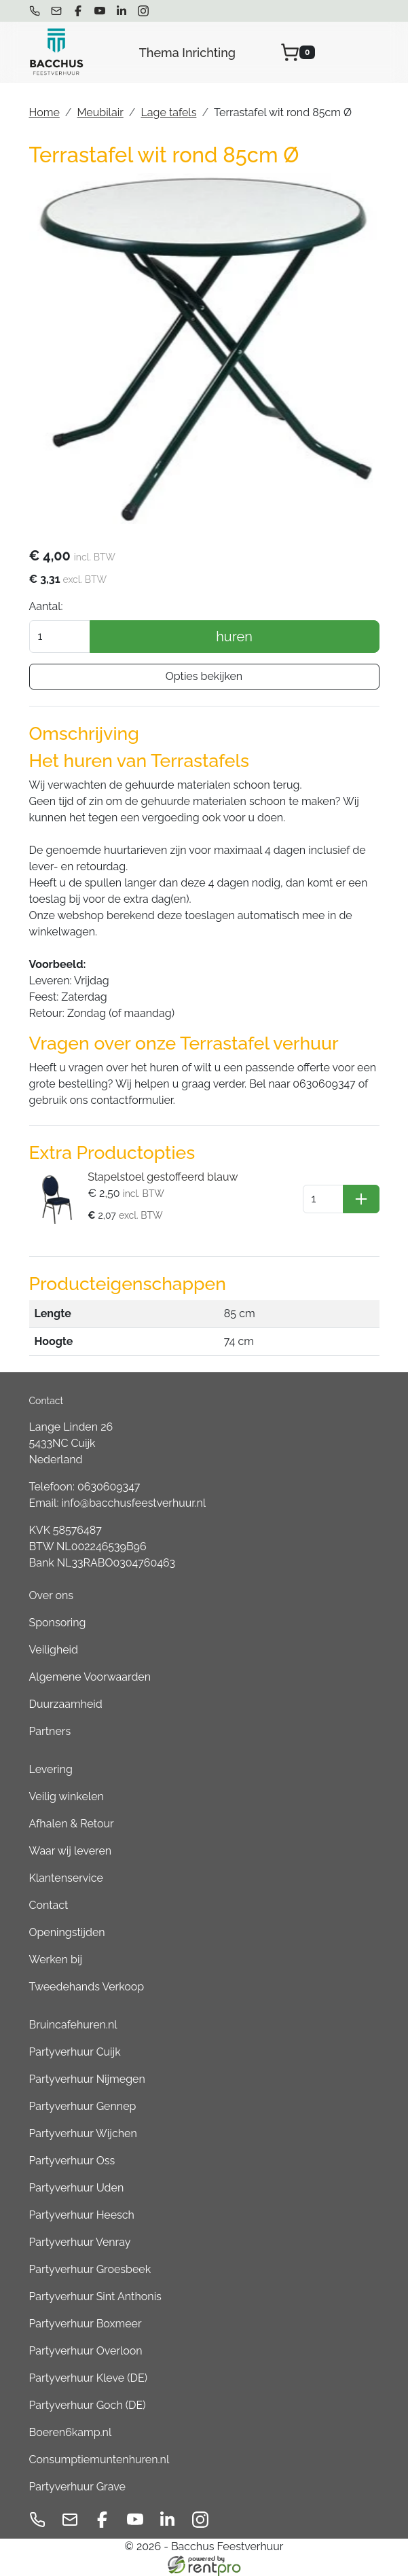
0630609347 (108, 1486)
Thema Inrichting (187, 53)
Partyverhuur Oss (72, 2160)
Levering (51, 1769)
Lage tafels (168, 112)
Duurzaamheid (66, 1704)
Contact (49, 1905)
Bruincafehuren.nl (73, 2024)
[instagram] (143, 10)
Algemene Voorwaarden (90, 1676)
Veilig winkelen (66, 1796)
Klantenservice (66, 1878)
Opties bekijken (204, 676)
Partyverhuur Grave (77, 2486)
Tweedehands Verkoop (87, 1986)
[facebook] (78, 10)
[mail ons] (56, 10)
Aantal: (46, 606)
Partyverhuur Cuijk (75, 2051)
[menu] (369, 52)
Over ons (51, 1595)
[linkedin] (121, 10)
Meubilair (100, 112)
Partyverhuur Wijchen (83, 2133)
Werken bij (55, 1959)
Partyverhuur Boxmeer (85, 2323)
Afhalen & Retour (71, 1823)
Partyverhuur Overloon (86, 2350)
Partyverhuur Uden (76, 2187)
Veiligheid (54, 1649)
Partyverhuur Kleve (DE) (88, 2378)
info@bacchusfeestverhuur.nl (134, 1503)
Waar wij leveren (70, 1850)
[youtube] (99, 10)
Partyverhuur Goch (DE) (87, 2405)
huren (234, 636)
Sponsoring (57, 1622)
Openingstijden (67, 1932)
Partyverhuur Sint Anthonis (95, 2296)
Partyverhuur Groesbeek (90, 2269)
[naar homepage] (56, 52)
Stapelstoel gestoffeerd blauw (163, 1176)
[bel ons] (34, 10)
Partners (50, 1731)
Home (44, 112)
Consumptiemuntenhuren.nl (99, 2459)
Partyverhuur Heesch (81, 2214)
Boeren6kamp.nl (70, 2432)
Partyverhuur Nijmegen (87, 2079)
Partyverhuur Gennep (82, 2106)
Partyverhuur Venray (80, 2242)
